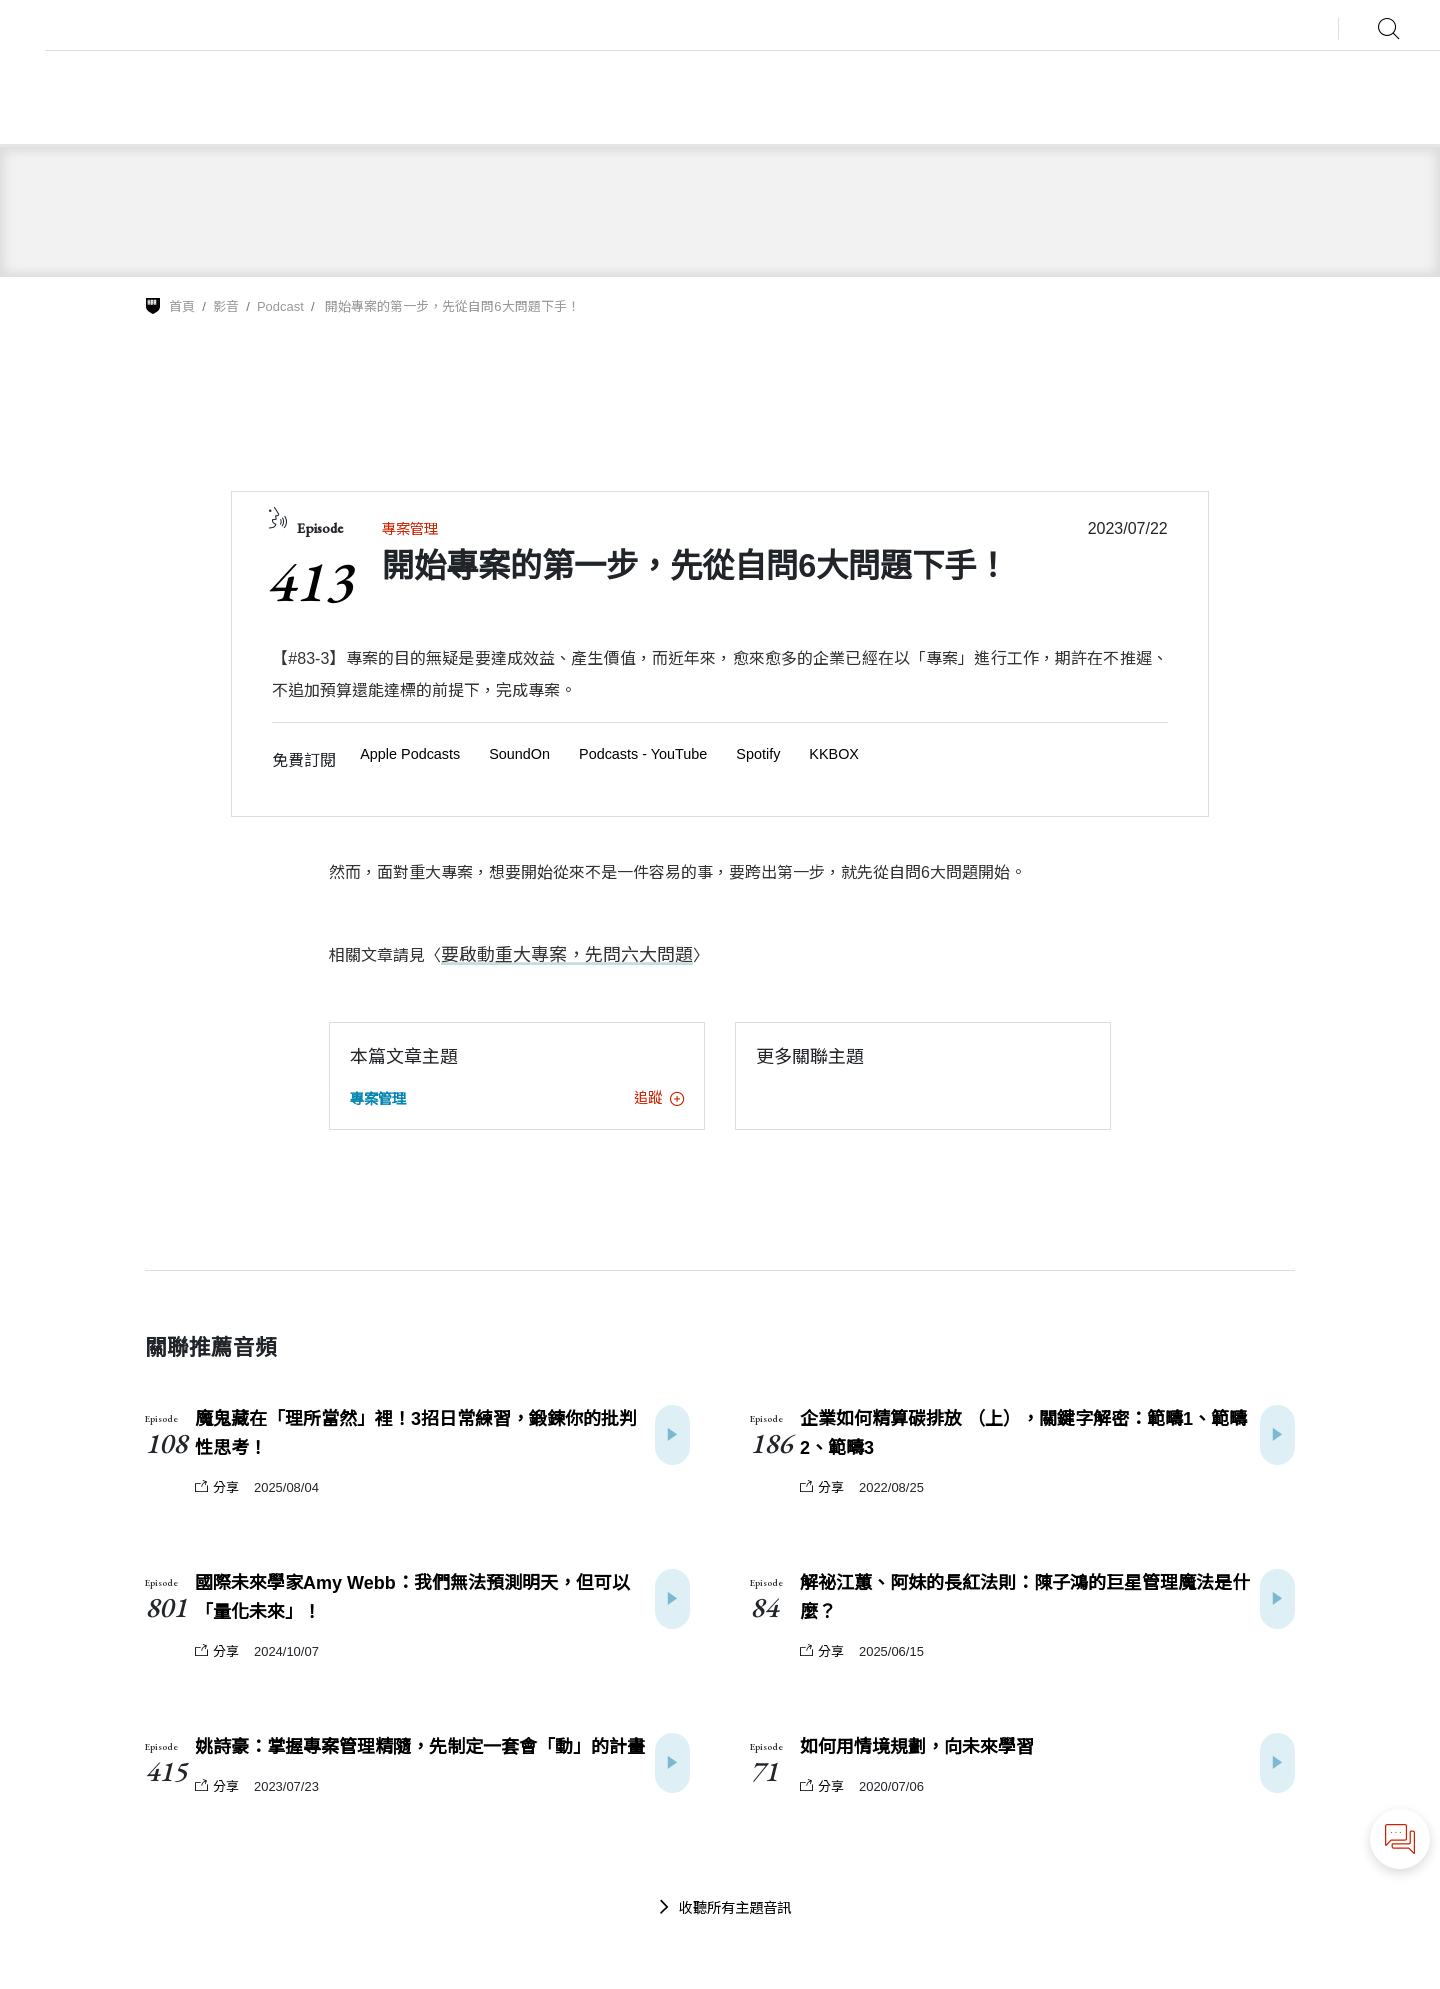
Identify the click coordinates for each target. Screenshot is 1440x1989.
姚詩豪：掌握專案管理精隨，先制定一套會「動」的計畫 (420, 1746)
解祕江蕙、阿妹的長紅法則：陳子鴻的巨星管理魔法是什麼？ (1025, 1596)
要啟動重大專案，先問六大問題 (553, 954)
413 (309, 581)
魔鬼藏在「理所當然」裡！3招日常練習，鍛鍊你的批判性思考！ (416, 1432)
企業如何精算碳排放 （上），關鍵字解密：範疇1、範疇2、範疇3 (1023, 1432)
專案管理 (410, 529)
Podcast (280, 306)
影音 (226, 306)
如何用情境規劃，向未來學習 (917, 1746)
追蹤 (659, 1097)
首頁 (182, 306)
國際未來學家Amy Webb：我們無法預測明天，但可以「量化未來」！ (412, 1596)
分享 (217, 1486)
